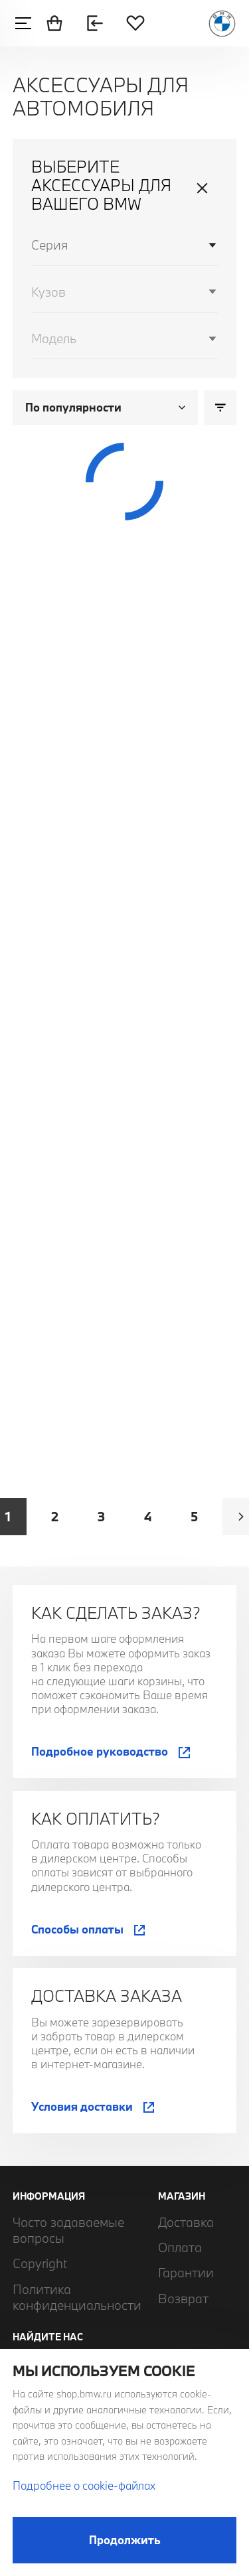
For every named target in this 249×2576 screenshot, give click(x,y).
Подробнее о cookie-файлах (84, 2485)
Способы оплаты (77, 1929)
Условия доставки (82, 2106)
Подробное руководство (99, 1751)
